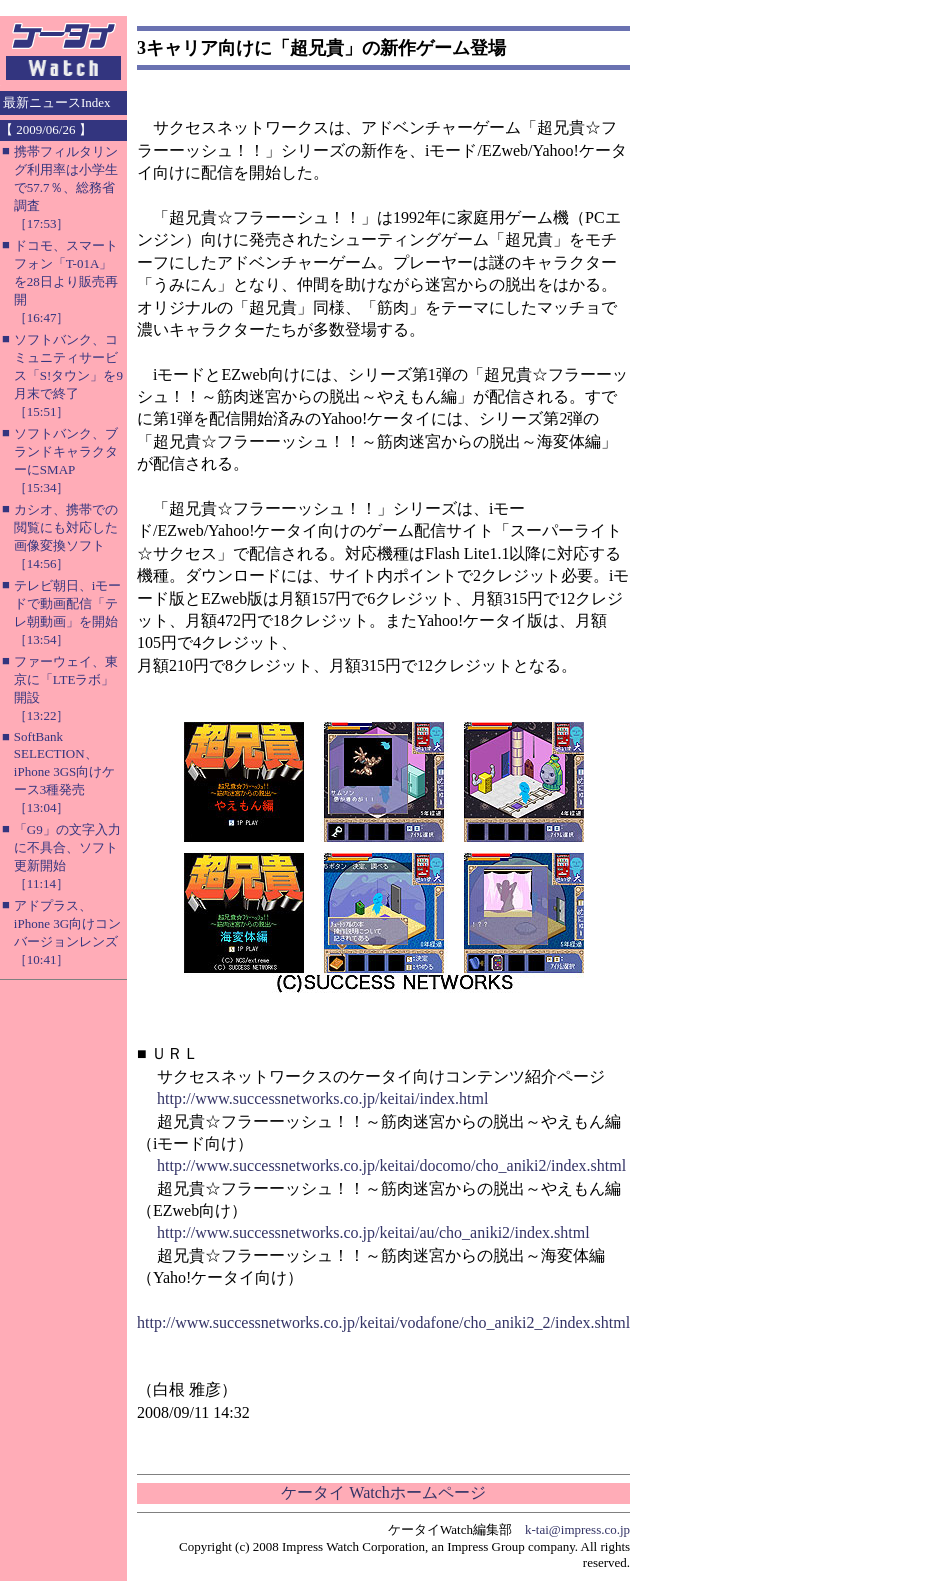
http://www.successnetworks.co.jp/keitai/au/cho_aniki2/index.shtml (373, 1232)
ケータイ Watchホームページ (383, 1492)
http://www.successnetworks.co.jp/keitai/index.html (322, 1098)
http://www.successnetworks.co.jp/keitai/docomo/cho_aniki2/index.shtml (391, 1165)
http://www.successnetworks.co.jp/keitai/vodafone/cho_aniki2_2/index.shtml (383, 1322)
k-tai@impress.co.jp (577, 1529)
